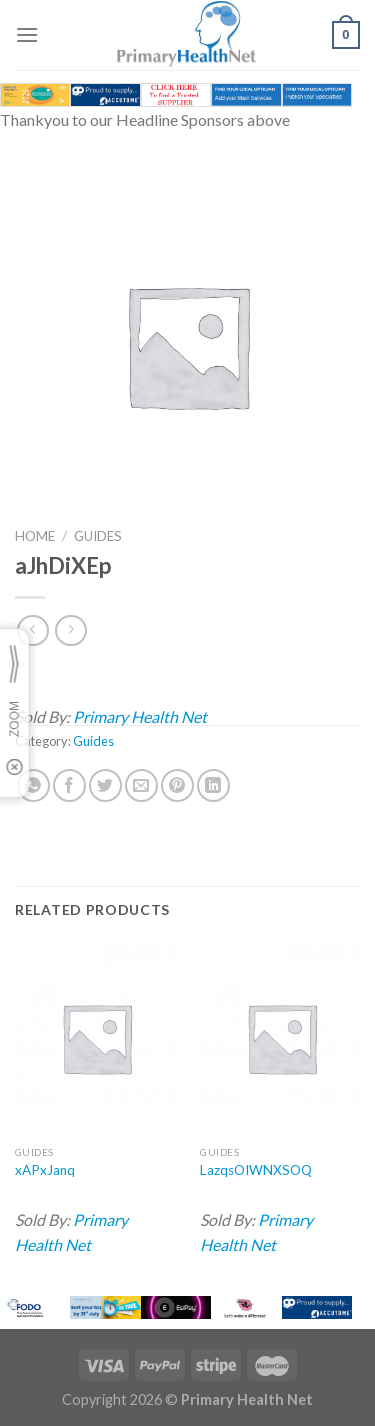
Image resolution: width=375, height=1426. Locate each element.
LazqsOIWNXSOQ (256, 1170)
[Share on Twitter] (105, 785)
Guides (98, 536)
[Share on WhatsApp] (33, 785)
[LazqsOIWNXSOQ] (281, 1037)
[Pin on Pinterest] (177, 785)
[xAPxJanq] (96, 1037)
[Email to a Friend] (141, 785)
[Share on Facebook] (69, 785)
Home (35, 536)
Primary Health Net (140, 716)
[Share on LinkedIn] (213, 785)
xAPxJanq (45, 1170)
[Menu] (27, 34)
